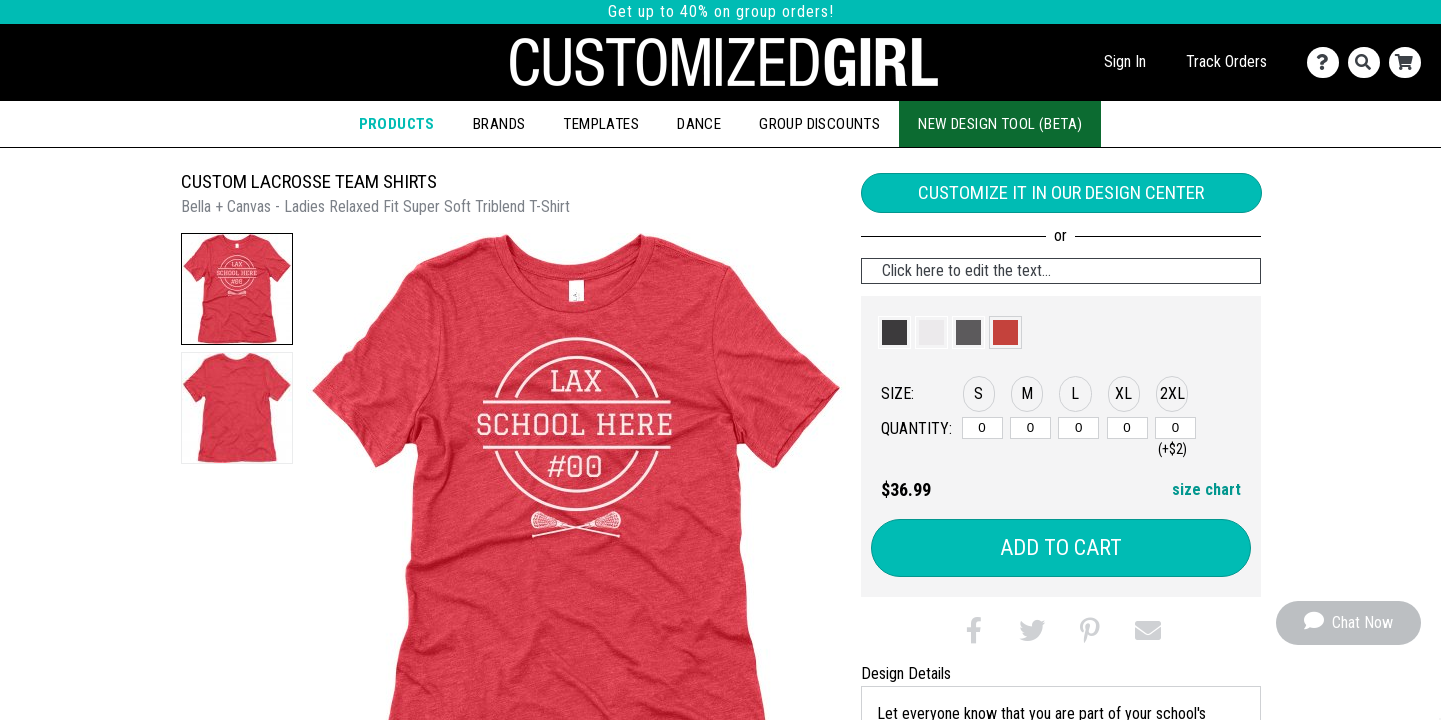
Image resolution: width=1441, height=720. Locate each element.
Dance (699, 124)
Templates (601, 124)
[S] (982, 428)
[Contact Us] (1327, 62)
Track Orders (1226, 61)
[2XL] (1175, 428)
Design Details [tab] (906, 673)
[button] (237, 289)
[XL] (1127, 428)
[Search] (1368, 62)
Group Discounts (819, 124)
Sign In (1125, 61)
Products (397, 124)
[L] (1078, 428)
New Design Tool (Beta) (1000, 124)
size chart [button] (1206, 489)
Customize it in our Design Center (1061, 192)
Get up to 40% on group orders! (721, 11)
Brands (499, 124)
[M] (1030, 428)
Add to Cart (1061, 547)
